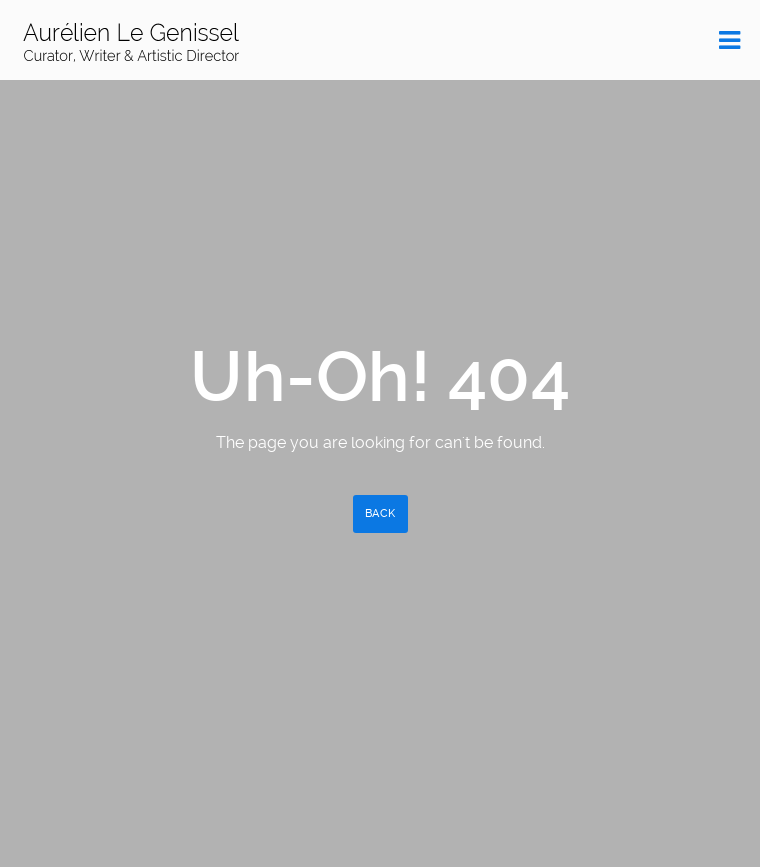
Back (380, 513)
